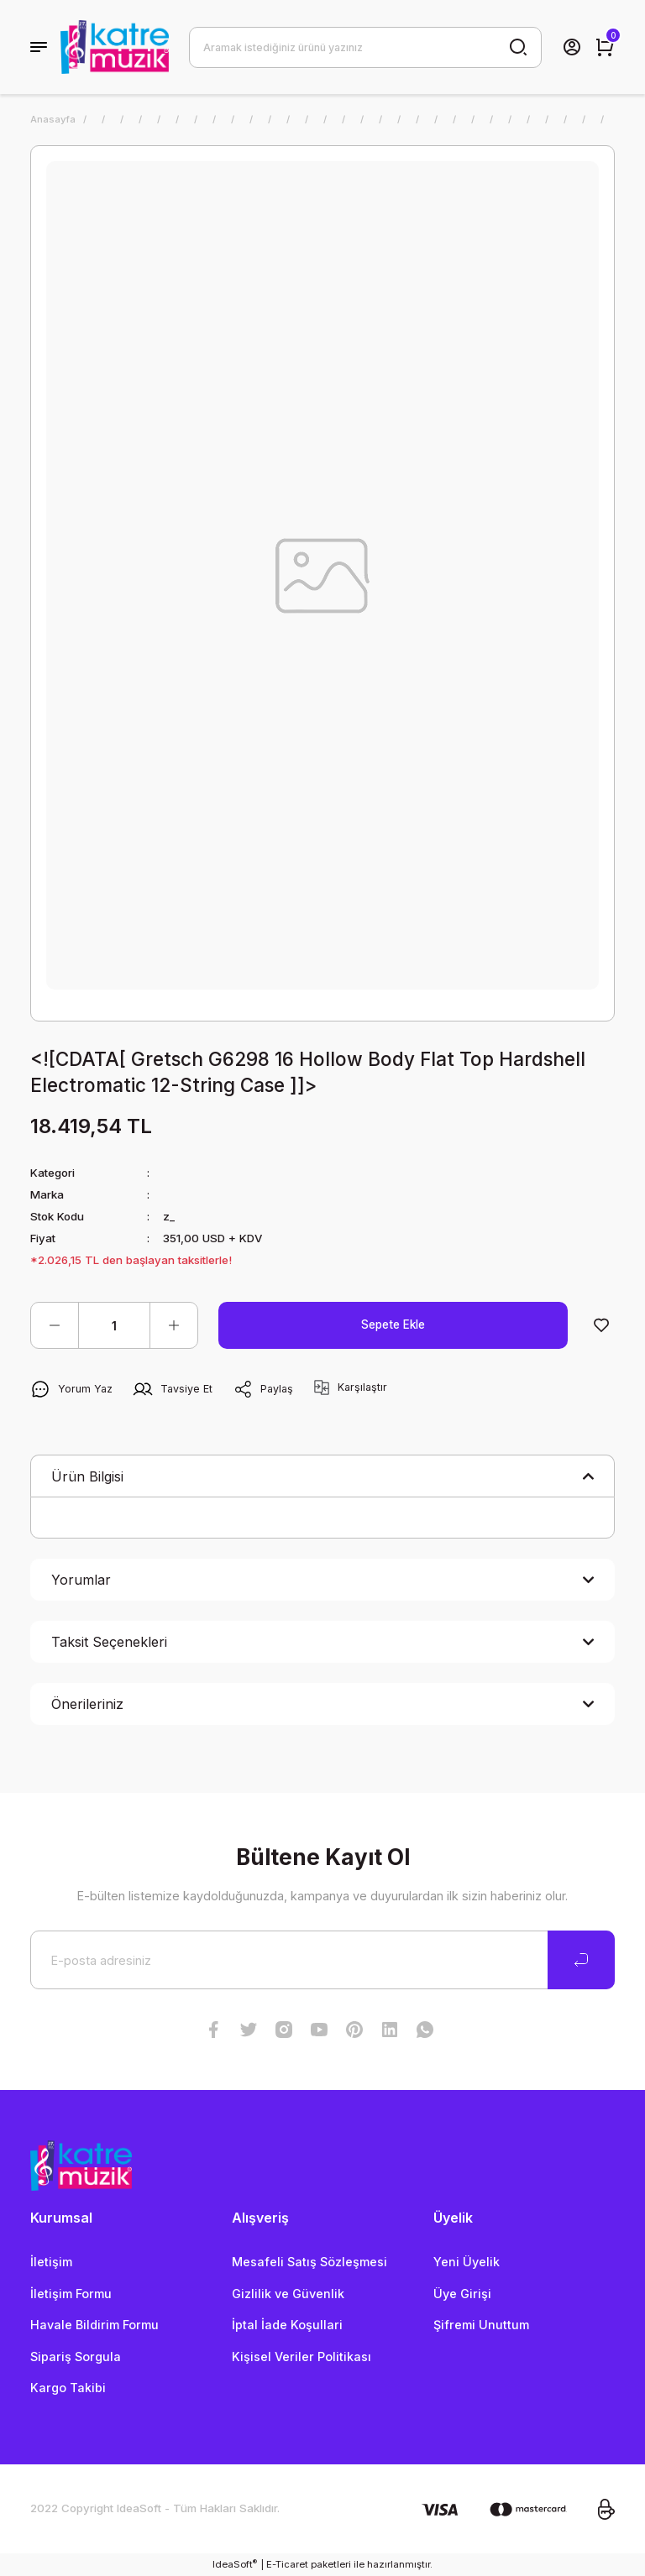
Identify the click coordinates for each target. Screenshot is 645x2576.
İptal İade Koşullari (287, 2324)
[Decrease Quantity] (54, 1325)
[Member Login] (572, 47)
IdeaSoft (234, 2564)
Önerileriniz (87, 1704)
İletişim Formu (71, 2293)
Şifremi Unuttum (481, 2324)
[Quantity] (114, 1325)
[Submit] (581, 1960)
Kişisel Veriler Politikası (301, 2356)
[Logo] (114, 47)
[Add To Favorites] (601, 1325)
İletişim (51, 2262)
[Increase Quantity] (173, 1325)
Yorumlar (81, 1579)
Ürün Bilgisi (87, 1476)
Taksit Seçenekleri (109, 1641)
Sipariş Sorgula (75, 2356)
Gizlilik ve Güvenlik (288, 2293)
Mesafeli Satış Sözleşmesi (309, 2262)
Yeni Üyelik (466, 2262)
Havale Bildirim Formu (94, 2324)
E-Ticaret (287, 2564)
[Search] (365, 47)
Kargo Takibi (68, 2387)
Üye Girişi (462, 2293)
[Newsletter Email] (322, 1960)
